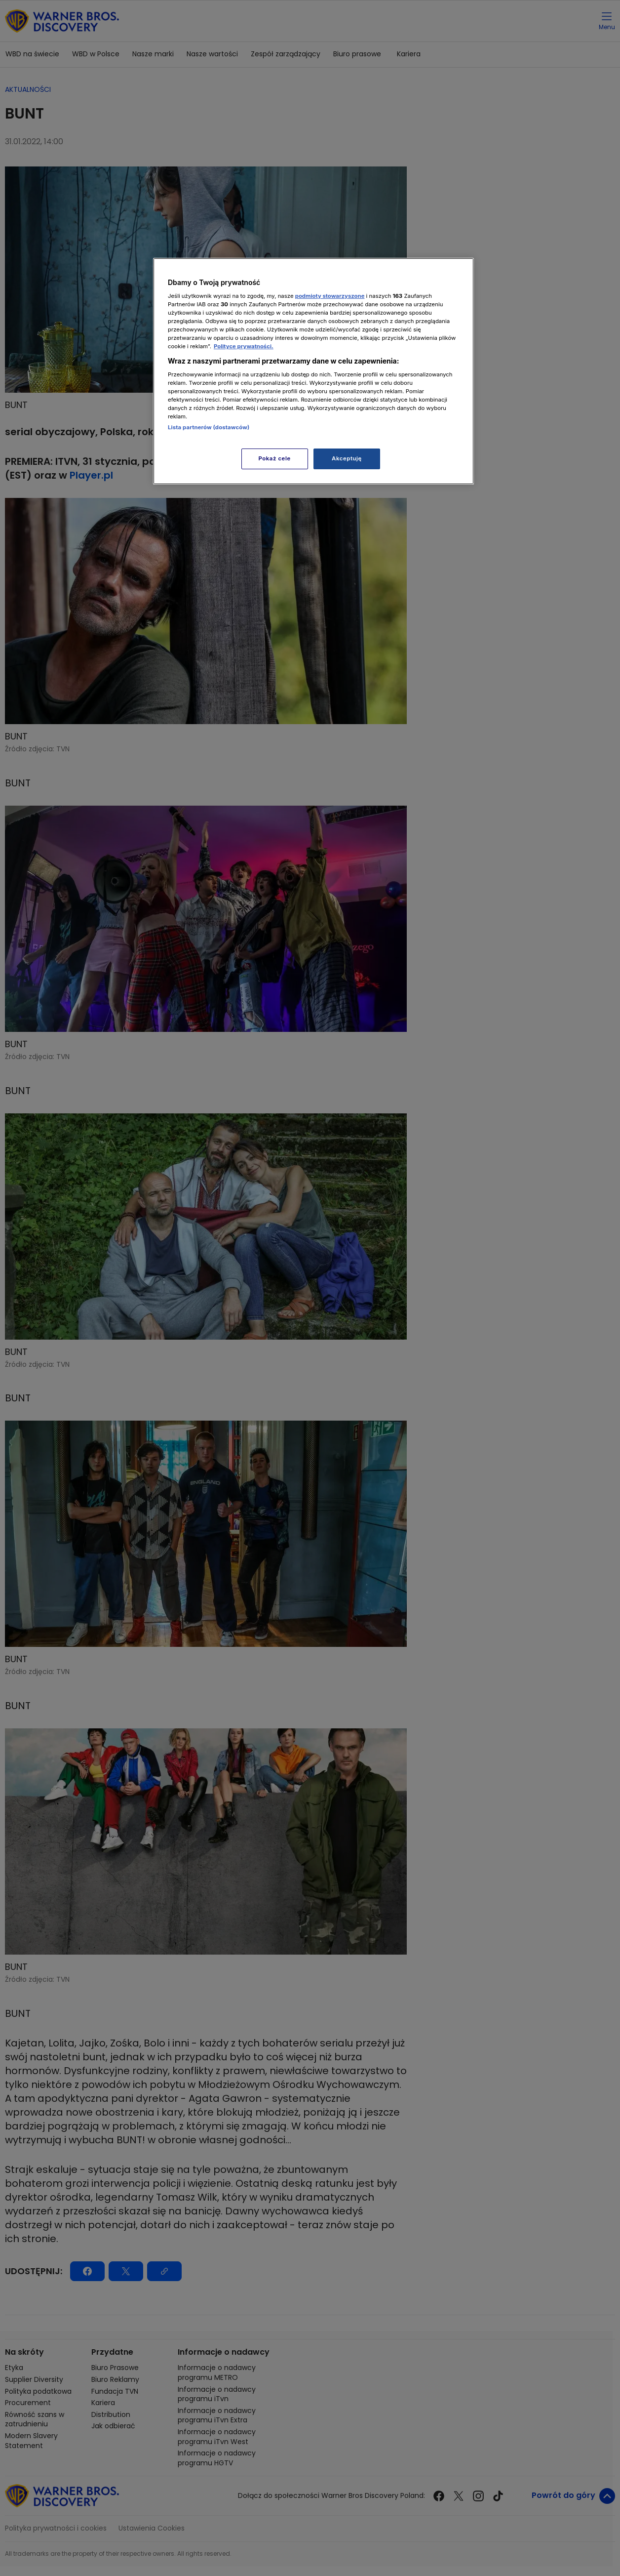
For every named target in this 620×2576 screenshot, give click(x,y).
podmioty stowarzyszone (330, 295)
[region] (313, 371)
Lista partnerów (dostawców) (208, 427)
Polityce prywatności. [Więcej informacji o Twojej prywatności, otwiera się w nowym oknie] (243, 346)
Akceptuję (347, 458)
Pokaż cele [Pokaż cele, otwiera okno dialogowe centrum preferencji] (275, 458)
